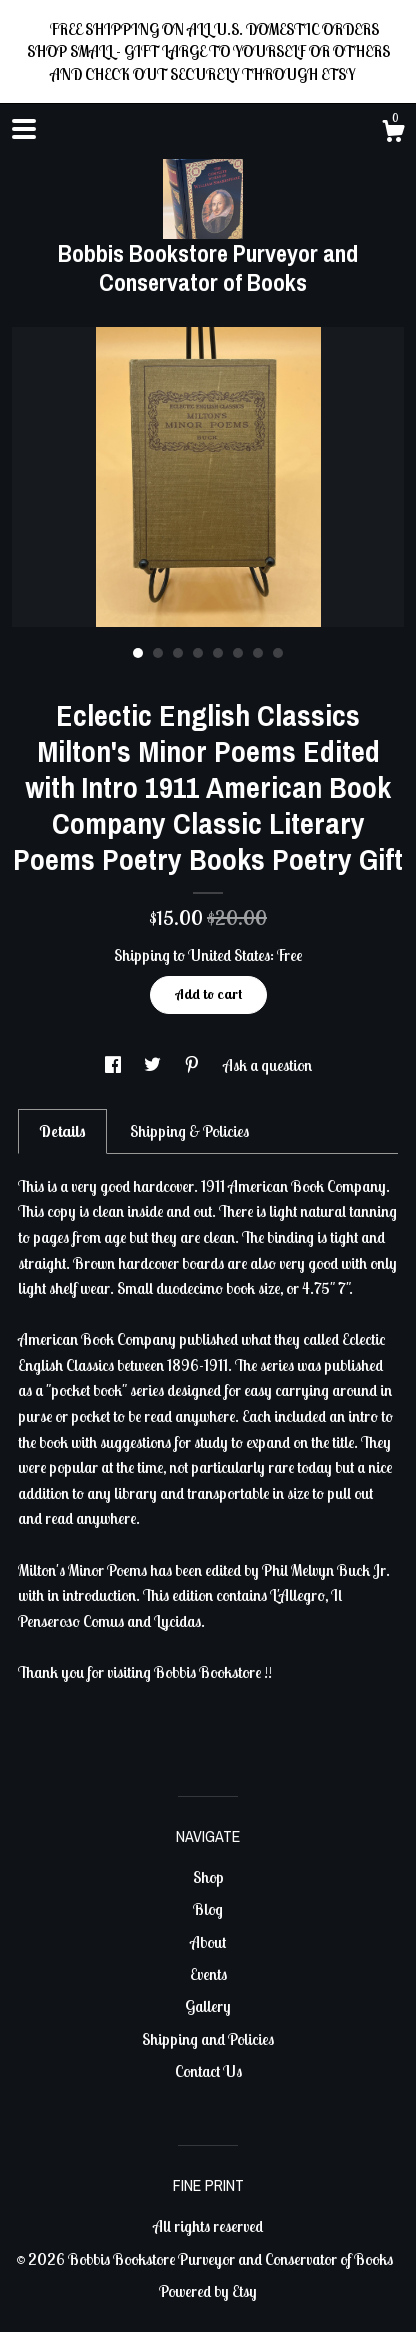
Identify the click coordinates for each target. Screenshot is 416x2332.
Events (208, 1974)
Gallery (208, 2006)
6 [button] (238, 653)
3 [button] (178, 653)
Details (62, 1131)
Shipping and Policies (208, 2039)
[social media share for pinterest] (193, 1065)
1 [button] (138, 653)
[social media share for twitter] (154, 1065)
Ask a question (267, 1065)
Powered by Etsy (208, 2291)
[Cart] (393, 134)
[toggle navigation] (24, 129)
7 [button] (258, 653)
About (208, 1942)
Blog (208, 1909)
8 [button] (278, 653)
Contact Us (208, 2071)
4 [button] (198, 653)
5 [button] (218, 653)
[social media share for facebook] (114, 1065)
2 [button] (158, 653)
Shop (208, 1877)
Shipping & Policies (189, 1131)
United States (229, 955)
